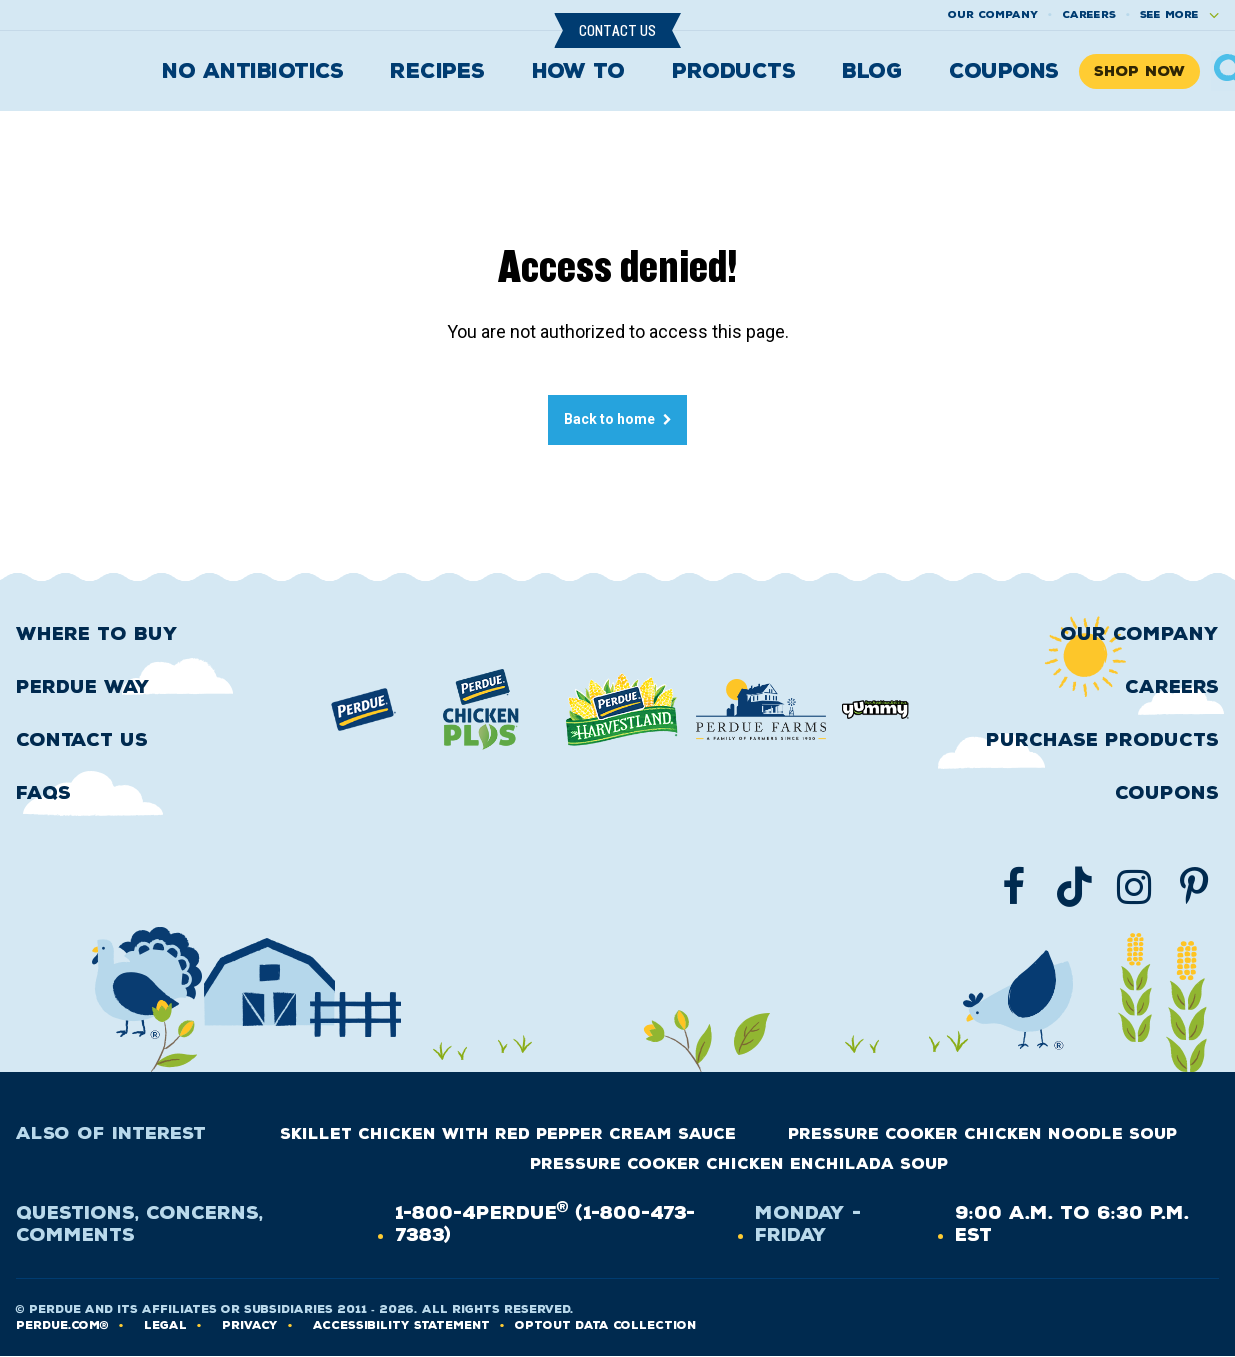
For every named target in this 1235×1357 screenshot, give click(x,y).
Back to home (609, 419)
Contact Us (617, 31)
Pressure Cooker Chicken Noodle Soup (982, 1134)
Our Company (1139, 634)
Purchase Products (1102, 740)
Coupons (1004, 71)
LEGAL (165, 1325)
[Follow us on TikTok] (1074, 887)
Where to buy (97, 634)
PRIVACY (250, 1325)
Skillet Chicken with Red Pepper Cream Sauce (508, 1134)
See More (1169, 14)
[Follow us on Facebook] (1014, 887)
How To (578, 71)
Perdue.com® (62, 1325)
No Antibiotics (252, 71)
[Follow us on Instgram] (1134, 887)
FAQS (43, 793)
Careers (1089, 14)
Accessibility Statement (401, 1325)
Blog (872, 71)
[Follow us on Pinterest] (1194, 887)
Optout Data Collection (605, 1325)
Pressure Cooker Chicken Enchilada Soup (739, 1164)
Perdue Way (83, 687)
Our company (993, 14)
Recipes (437, 71)
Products (733, 71)
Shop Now (1139, 71)
